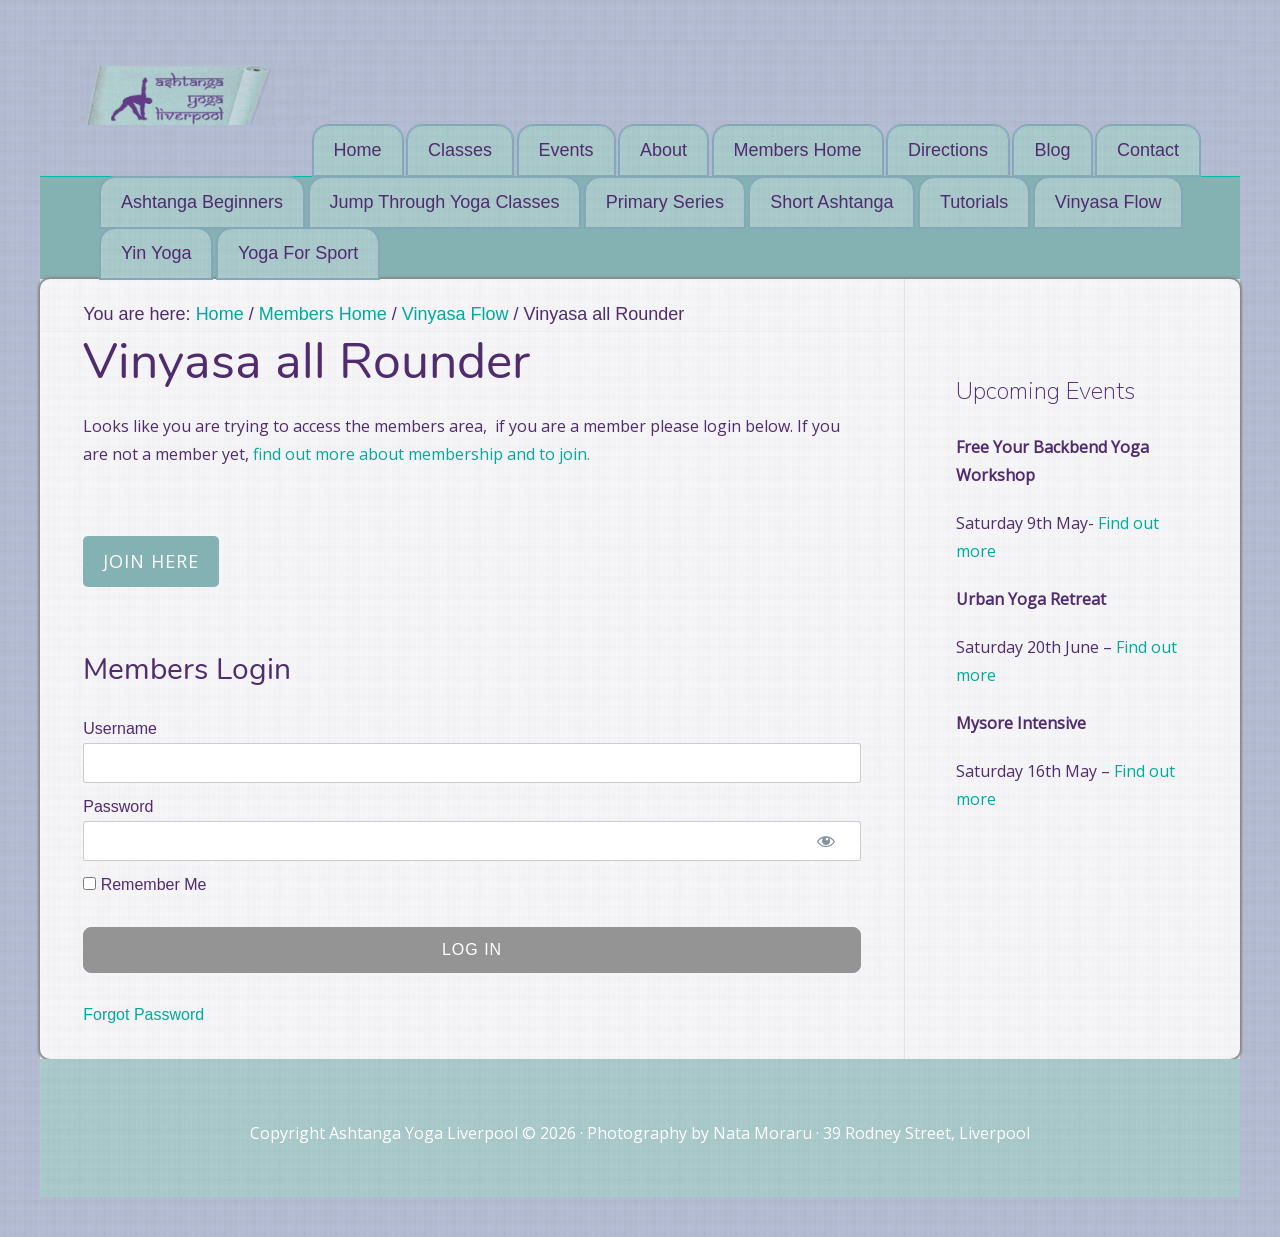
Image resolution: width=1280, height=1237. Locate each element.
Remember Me (144, 884)
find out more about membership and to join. (419, 454)
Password (118, 806)
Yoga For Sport (298, 253)
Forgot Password (143, 1014)
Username (120, 728)
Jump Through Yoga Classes (445, 202)
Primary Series (665, 202)
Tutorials (974, 202)
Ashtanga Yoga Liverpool (205, 95)
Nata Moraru (762, 1133)
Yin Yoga (156, 253)
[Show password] (826, 841)
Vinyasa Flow (1108, 202)
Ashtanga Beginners (202, 202)
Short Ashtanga (831, 202)
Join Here (151, 561)
